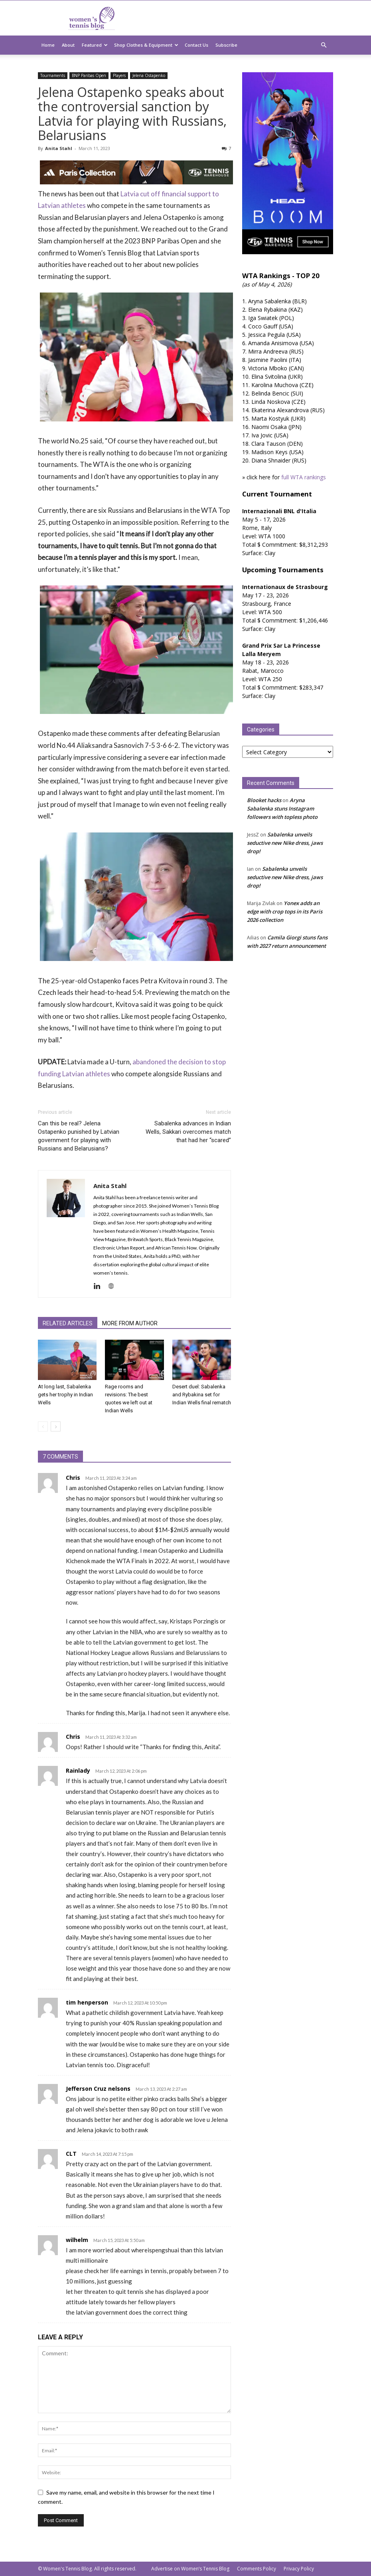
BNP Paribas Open (89, 75)
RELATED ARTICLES (68, 1323)
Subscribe (226, 45)
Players (119, 75)
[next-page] (56, 1426)
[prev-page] (43, 1426)
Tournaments (52, 75)
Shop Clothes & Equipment (146, 45)
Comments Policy (256, 2568)
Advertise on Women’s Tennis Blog (190, 2568)
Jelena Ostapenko (148, 75)
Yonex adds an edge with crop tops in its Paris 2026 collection (284, 911)
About (68, 45)
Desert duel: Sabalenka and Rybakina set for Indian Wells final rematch (201, 1395)
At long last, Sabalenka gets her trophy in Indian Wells (65, 1395)
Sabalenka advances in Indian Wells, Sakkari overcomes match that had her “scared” (188, 1132)
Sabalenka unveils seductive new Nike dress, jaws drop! (285, 843)
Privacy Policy (299, 2568)
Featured (95, 45)
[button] (323, 45)
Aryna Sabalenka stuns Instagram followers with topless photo (282, 808)
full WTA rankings (303, 477)
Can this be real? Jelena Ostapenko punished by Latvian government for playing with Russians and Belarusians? (78, 1136)
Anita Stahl (58, 148)
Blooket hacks (264, 800)
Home (48, 45)
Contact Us (196, 45)
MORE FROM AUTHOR (130, 1323)
